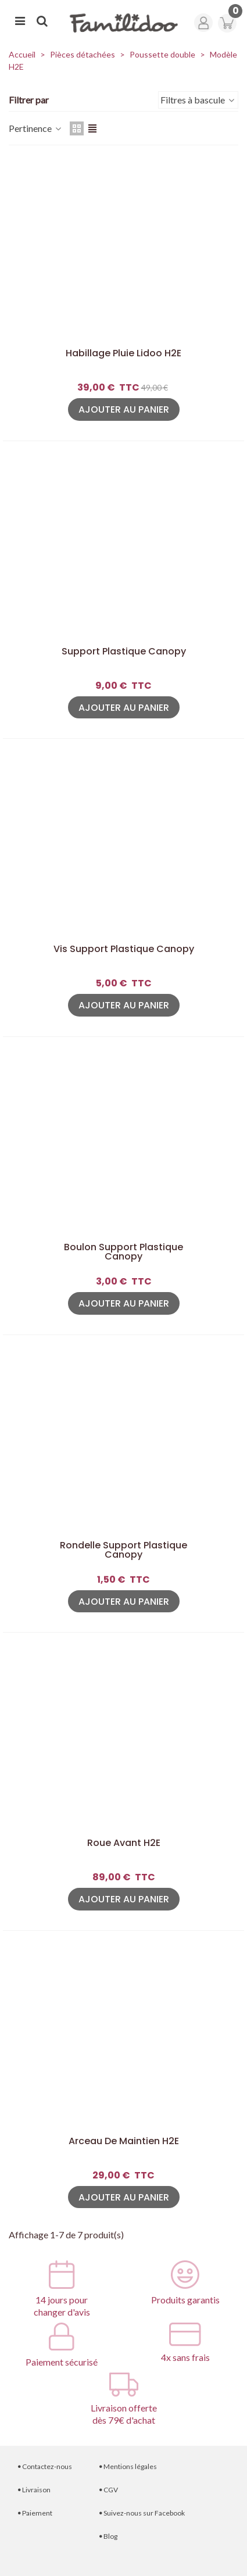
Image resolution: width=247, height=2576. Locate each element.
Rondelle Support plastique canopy (123, 1550)
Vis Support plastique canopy (123, 949)
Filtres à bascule (198, 99)
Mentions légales (128, 2466)
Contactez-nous (44, 2466)
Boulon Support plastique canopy (123, 1252)
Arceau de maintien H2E (124, 2141)
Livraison (34, 2489)
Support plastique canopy (124, 651)
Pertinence (36, 128)
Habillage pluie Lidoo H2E (123, 353)
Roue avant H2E (123, 1843)
